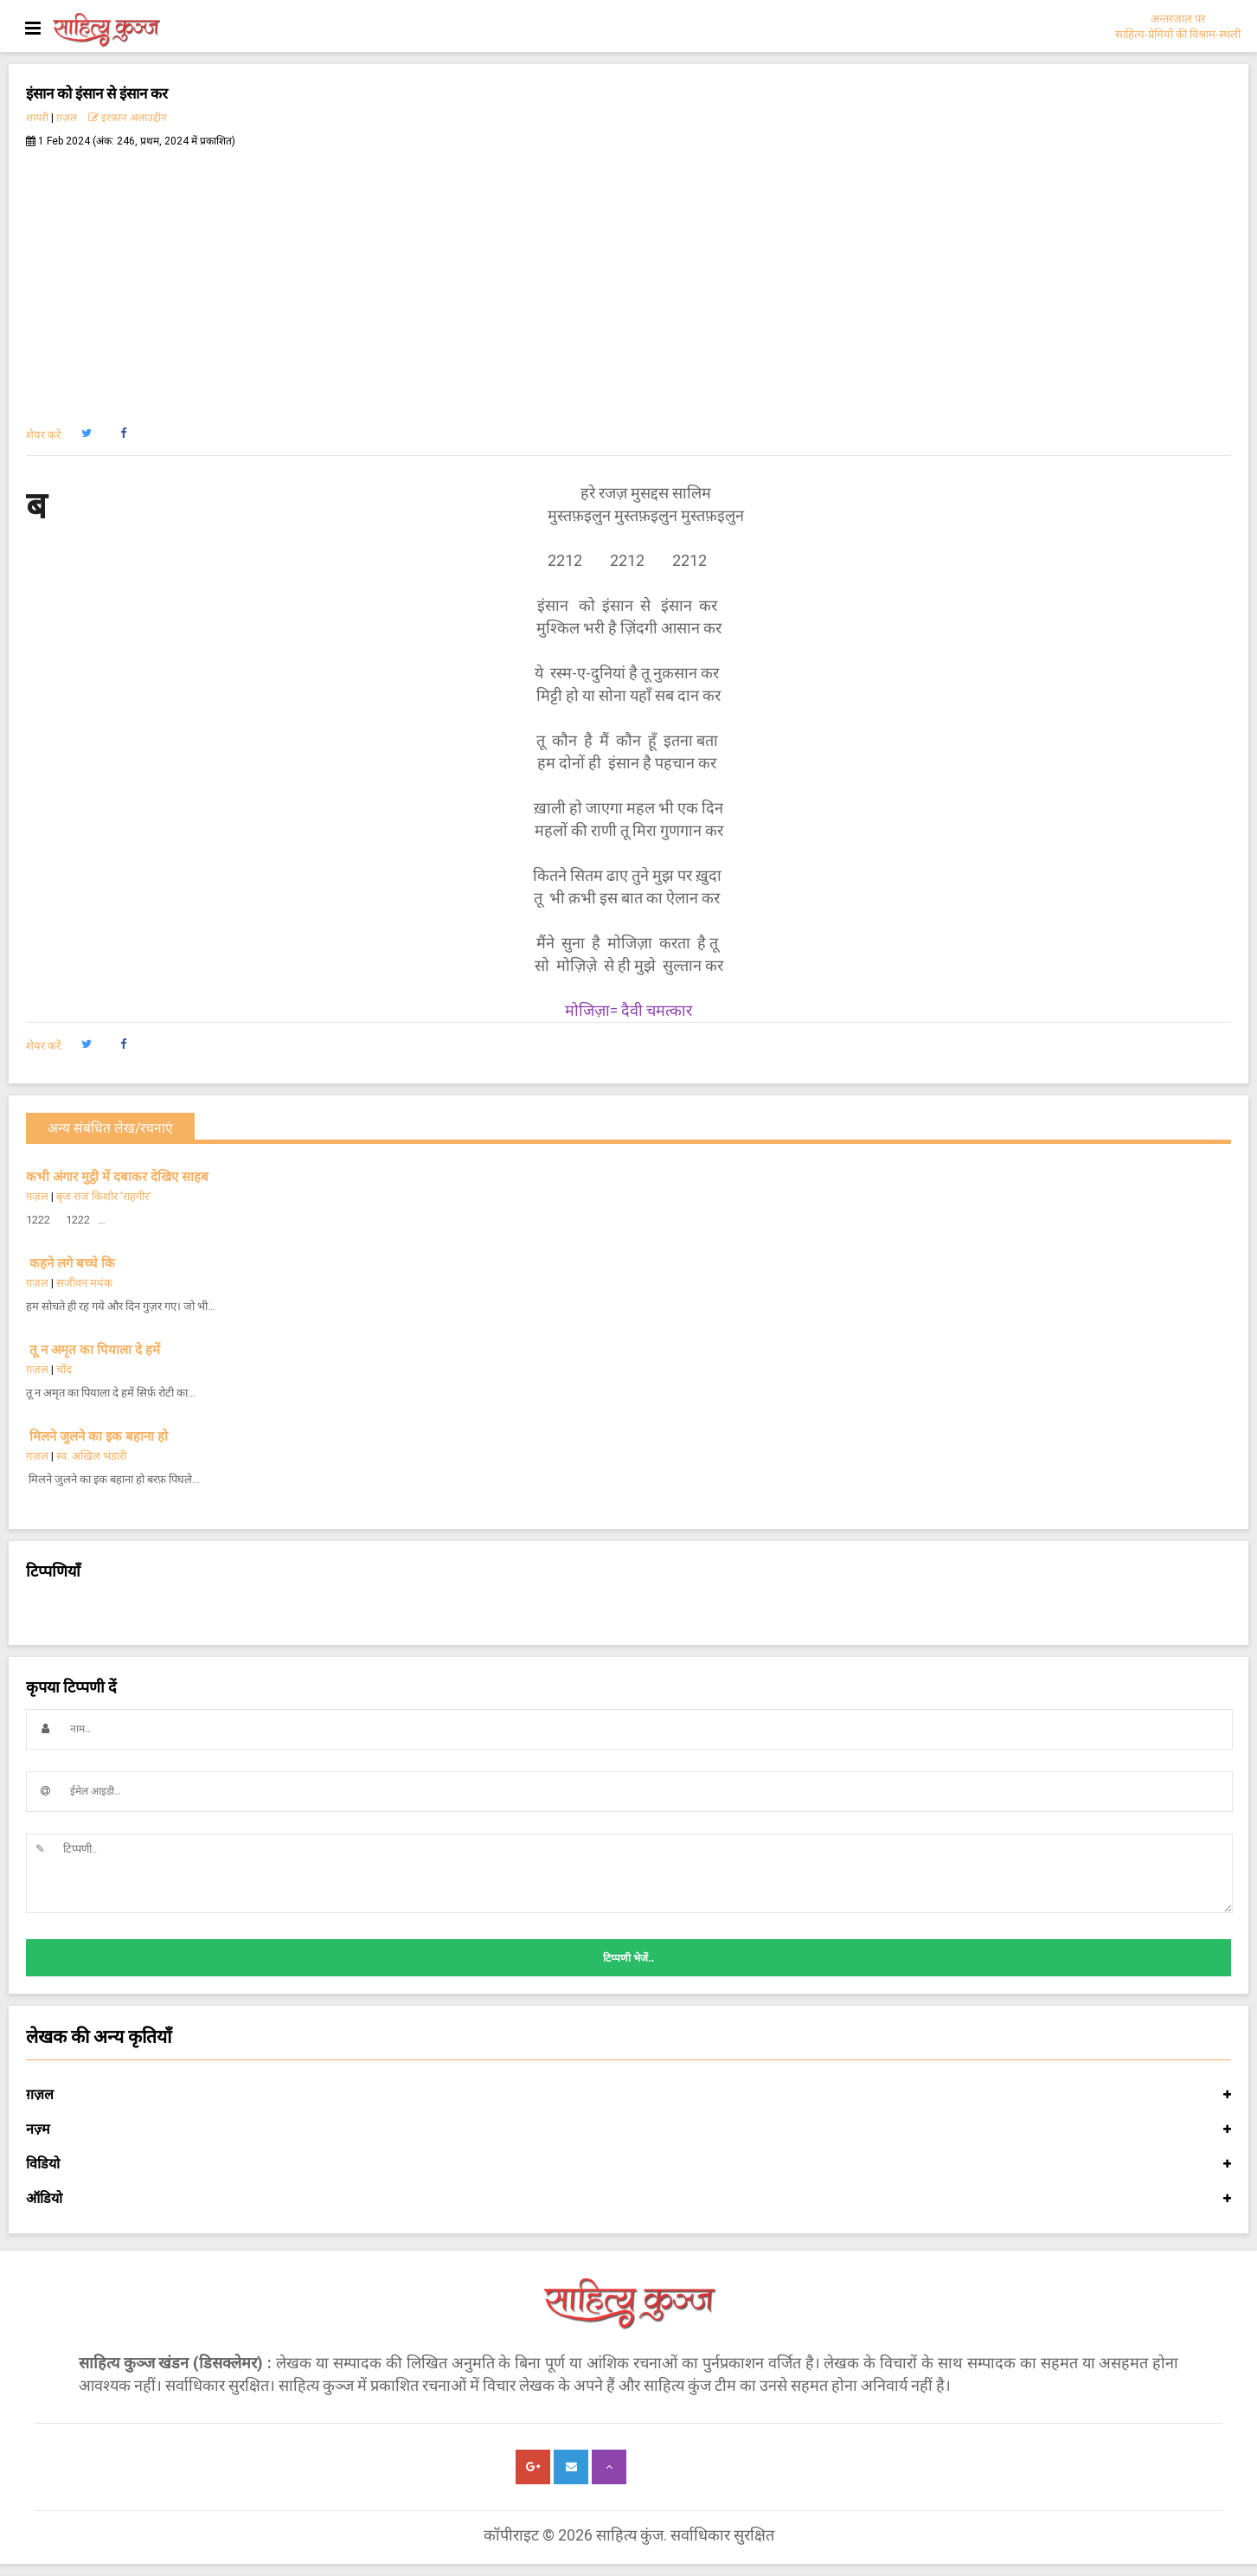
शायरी (37, 118)
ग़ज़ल (66, 118)
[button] (86, 433)
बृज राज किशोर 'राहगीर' (103, 1196)
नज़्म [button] (628, 2129)
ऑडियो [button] (628, 2198)
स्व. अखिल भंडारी (91, 1455)
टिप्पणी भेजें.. (628, 1958)
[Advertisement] (629, 278)
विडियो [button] (628, 2164)
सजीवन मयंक (84, 1282)
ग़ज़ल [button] (628, 2095)
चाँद (64, 1369)
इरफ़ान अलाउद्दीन (127, 118)
